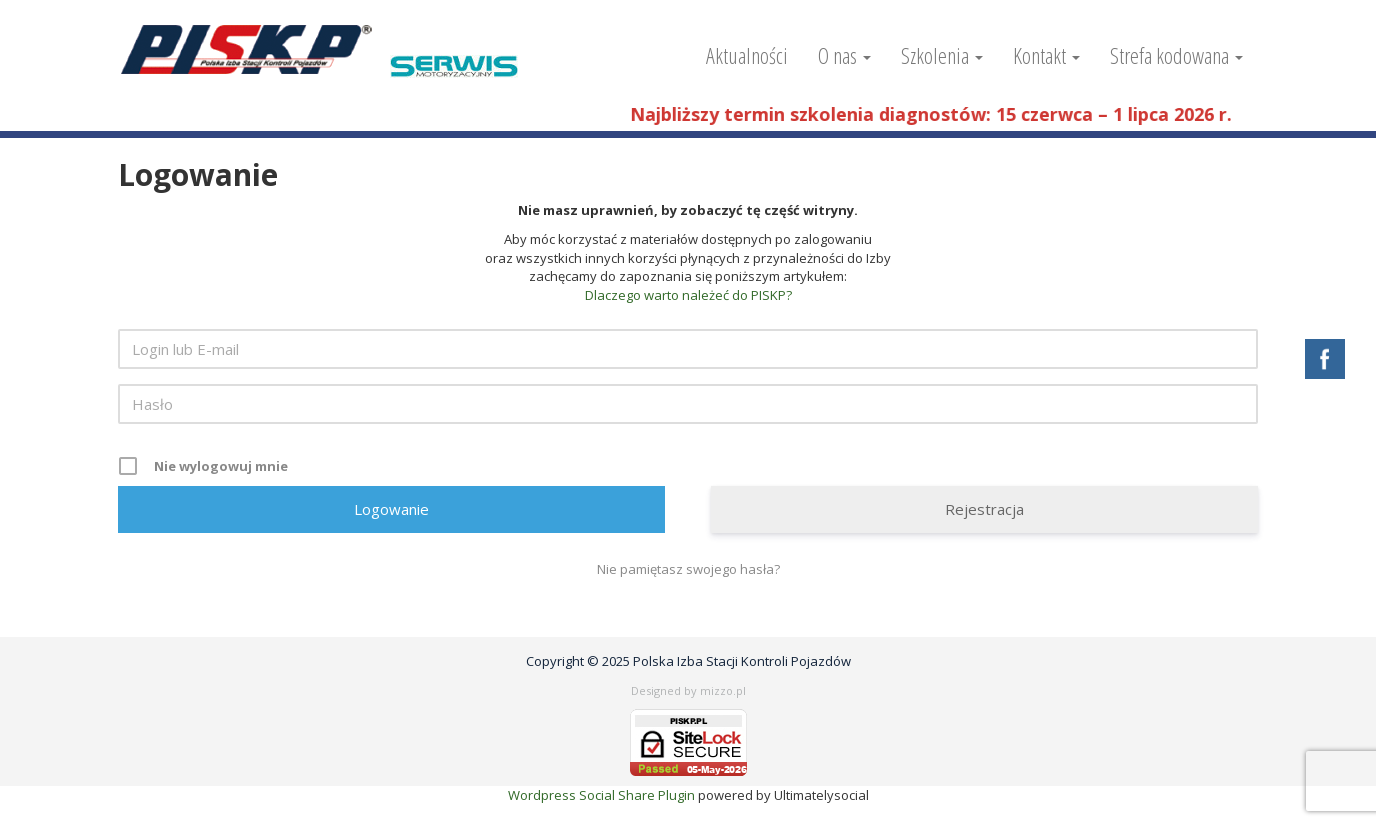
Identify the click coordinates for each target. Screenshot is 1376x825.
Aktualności (747, 55)
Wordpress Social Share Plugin (603, 795)
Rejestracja (984, 509)
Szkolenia (942, 55)
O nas (844, 55)
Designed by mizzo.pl (688, 690)
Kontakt (1046, 55)
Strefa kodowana (1176, 55)
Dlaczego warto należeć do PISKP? (688, 295)
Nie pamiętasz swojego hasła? (688, 569)
